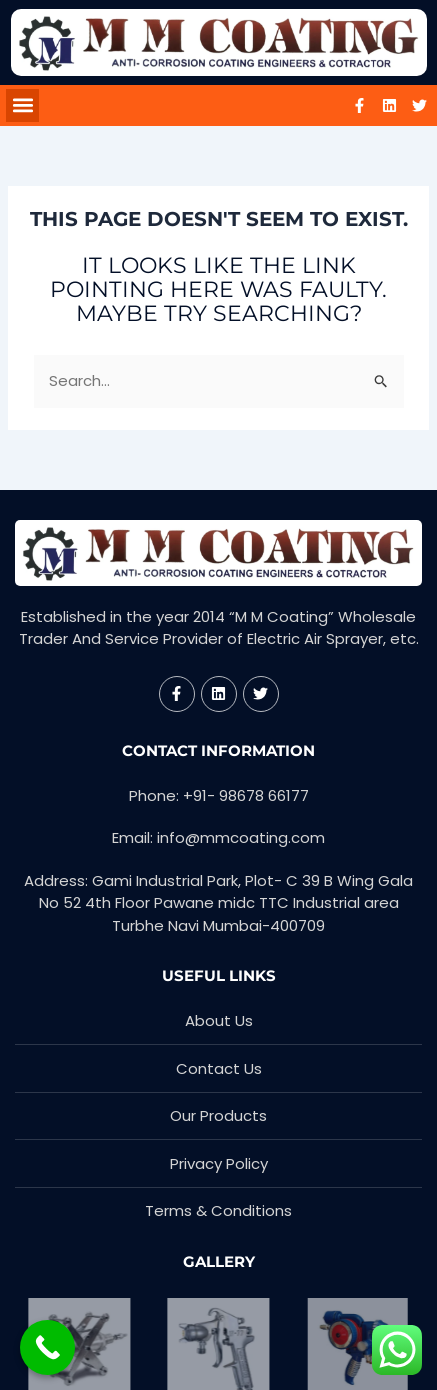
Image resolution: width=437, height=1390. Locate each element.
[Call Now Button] (47, 1347)
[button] (22, 105)
